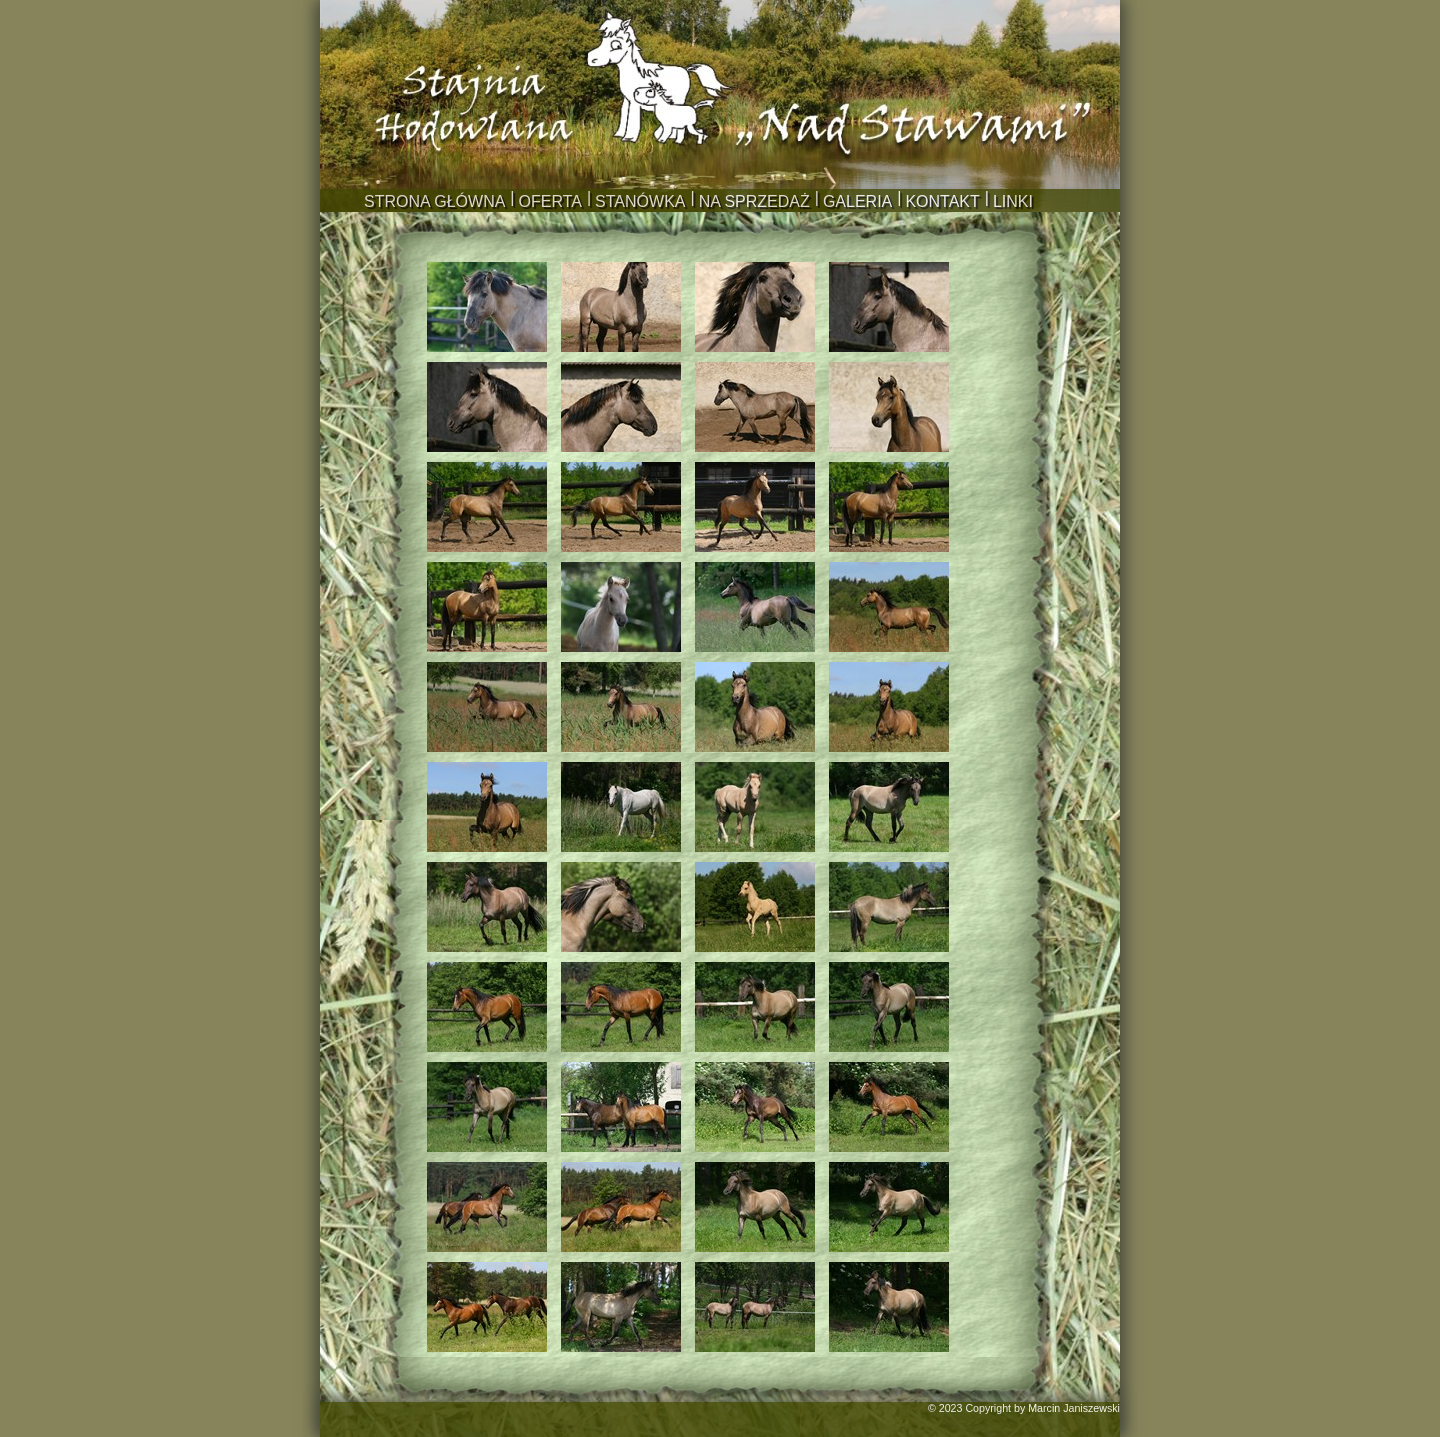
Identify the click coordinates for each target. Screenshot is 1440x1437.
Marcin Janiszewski (1074, 1408)
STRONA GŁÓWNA (434, 201)
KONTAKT (942, 201)
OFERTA (550, 201)
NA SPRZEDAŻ (754, 201)
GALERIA (857, 201)
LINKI (1013, 201)
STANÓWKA (640, 201)
